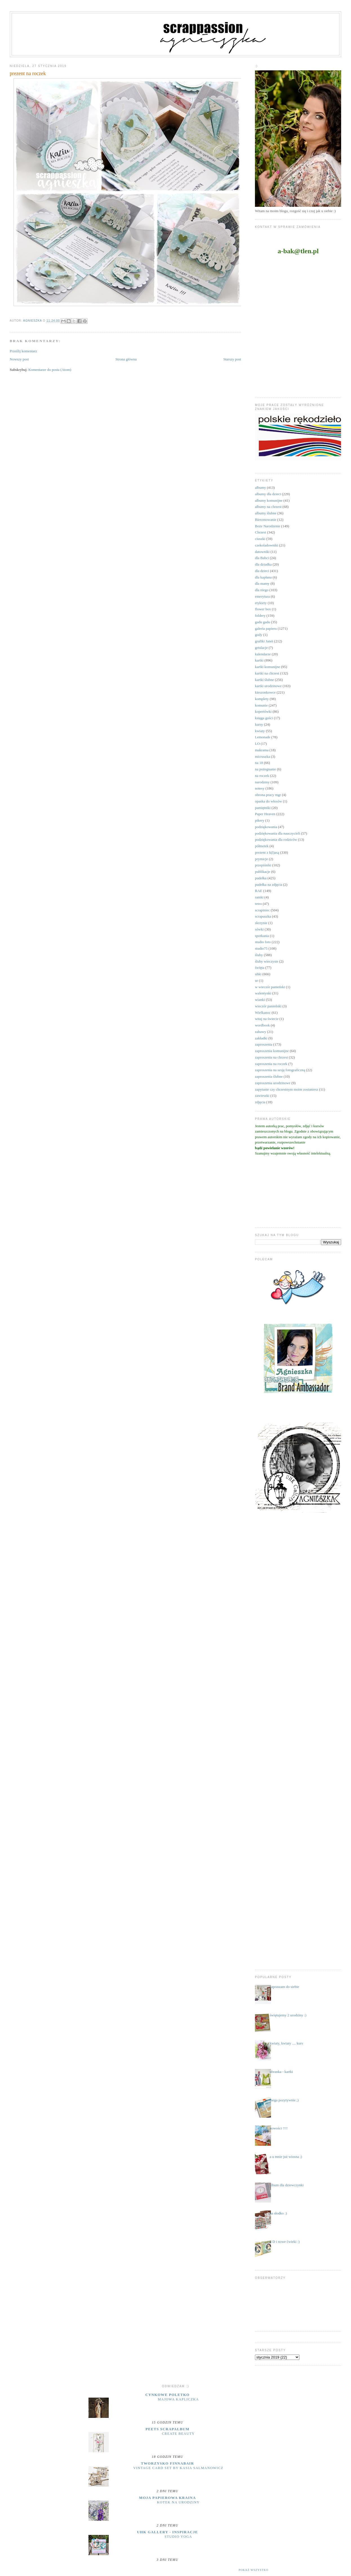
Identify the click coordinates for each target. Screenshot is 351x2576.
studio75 (261, 948)
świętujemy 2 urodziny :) (288, 2015)
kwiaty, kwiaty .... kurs (286, 2043)
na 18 (259, 763)
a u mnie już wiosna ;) (286, 2156)
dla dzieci (262, 571)
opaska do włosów (268, 801)
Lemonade (262, 737)
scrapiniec (262, 910)
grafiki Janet (264, 641)
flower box (263, 609)
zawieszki (262, 1095)
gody (258, 635)
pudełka (260, 878)
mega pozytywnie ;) (284, 2100)
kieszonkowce (265, 692)
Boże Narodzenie (267, 526)
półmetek (261, 846)
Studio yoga (178, 2537)
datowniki (262, 552)
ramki (259, 897)
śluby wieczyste (266, 961)
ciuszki (260, 539)
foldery (260, 615)
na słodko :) (278, 2213)
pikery (259, 820)
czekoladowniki (266, 545)
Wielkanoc (263, 1012)
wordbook (262, 1025)
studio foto (263, 942)
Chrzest (260, 532)
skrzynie (261, 923)
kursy (259, 724)
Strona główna (126, 359)
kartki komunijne (267, 667)
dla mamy (262, 583)
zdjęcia (260, 1102)
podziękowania (266, 827)
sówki (259, 929)
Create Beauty (178, 2434)
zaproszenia (263, 1044)
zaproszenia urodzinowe (272, 1083)
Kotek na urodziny (178, 2502)
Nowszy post (19, 359)
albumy (260, 487)
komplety (262, 699)
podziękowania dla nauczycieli (277, 833)
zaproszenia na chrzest (271, 1057)
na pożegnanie (265, 769)
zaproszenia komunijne (272, 1051)
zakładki (261, 1038)
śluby (259, 955)
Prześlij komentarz (23, 351)
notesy (260, 788)
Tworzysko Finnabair (167, 2463)
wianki (260, 999)
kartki (259, 660)
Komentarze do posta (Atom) (49, 369)
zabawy (260, 1032)
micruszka (262, 756)
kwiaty (260, 731)
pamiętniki (263, 808)
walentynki (263, 993)
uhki (258, 974)
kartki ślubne (264, 680)
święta (259, 967)
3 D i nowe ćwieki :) (285, 2241)
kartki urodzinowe (268, 686)
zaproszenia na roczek (271, 1064)
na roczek (262, 776)
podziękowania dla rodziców (276, 839)
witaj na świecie (267, 1019)
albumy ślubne (265, 513)
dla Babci (262, 558)
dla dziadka (263, 564)
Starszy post (232, 359)
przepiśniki (263, 865)
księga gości (264, 718)
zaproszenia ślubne (269, 1076)
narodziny (262, 782)
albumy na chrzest (268, 507)
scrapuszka (263, 916)
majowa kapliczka (178, 2399)
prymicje (261, 859)
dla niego (261, 590)
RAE (258, 891)
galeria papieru (266, 628)
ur (256, 980)
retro (258, 904)
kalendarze (263, 654)
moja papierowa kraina (167, 2498)
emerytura (262, 596)
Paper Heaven (265, 814)
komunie (261, 705)
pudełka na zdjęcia (268, 884)
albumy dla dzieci (268, 494)
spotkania (262, 936)
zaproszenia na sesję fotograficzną (280, 1070)
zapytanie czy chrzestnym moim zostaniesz (286, 1089)
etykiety (261, 603)
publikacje (262, 871)
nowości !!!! (279, 2128)
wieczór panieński (268, 1006)
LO (257, 743)
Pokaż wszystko (253, 2569)
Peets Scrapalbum (168, 2429)
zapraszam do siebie (284, 1987)
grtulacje (261, 647)
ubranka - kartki (281, 2072)
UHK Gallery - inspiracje (167, 2532)
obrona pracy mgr (268, 795)
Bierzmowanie (265, 519)
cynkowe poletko (167, 2395)
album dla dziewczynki (287, 2185)
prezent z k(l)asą (267, 852)
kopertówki (263, 711)
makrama (261, 750)
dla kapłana (263, 577)
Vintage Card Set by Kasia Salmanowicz (178, 2468)
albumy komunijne (269, 500)
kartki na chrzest (267, 673)
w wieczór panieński (270, 987)
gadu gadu (262, 622)
